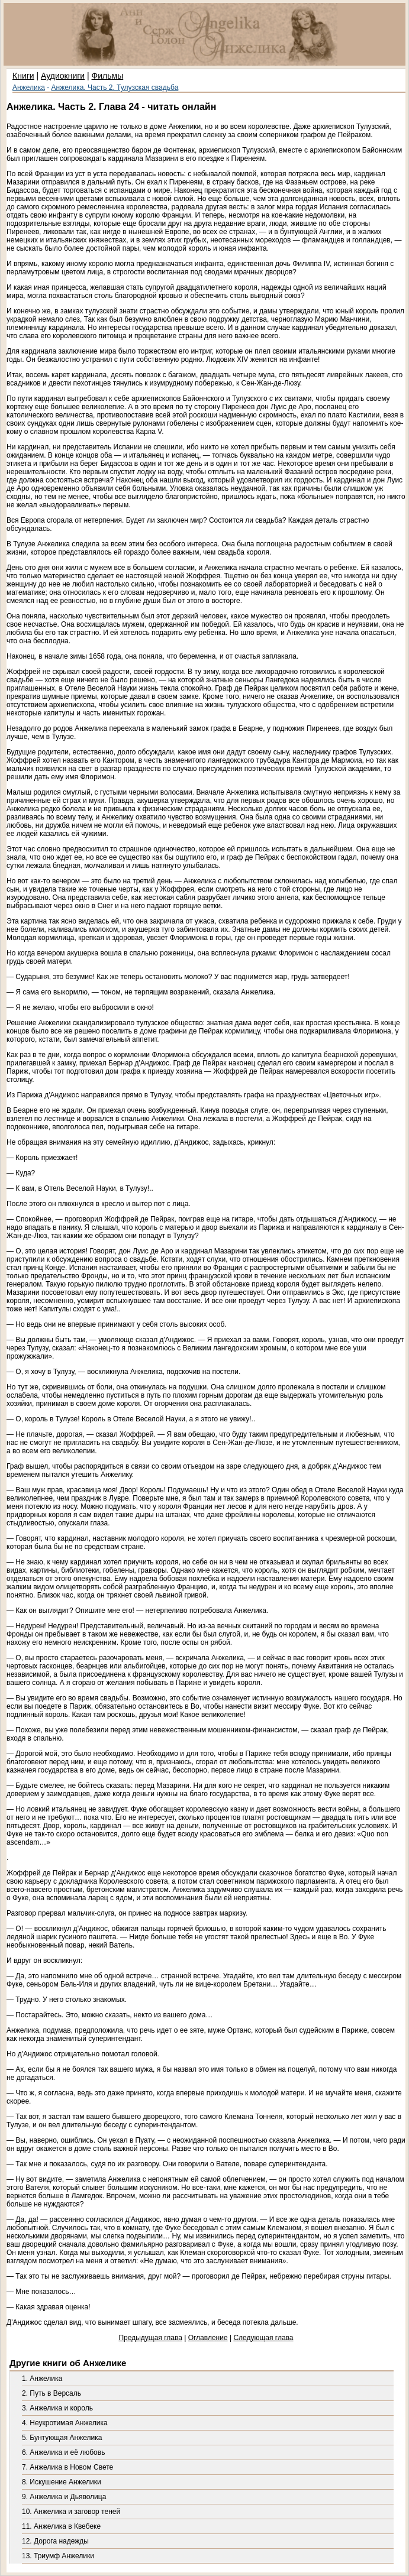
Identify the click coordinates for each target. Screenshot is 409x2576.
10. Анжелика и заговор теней (71, 2511)
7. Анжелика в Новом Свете (67, 2467)
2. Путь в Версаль (51, 2393)
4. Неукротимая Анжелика (65, 2423)
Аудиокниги (63, 75)
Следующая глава (263, 2338)
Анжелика (28, 87)
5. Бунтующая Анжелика (62, 2438)
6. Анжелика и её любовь (63, 2452)
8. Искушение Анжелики (61, 2482)
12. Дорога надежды (55, 2541)
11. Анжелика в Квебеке (61, 2526)
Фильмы (108, 75)
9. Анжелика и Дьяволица (64, 2497)
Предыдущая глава (150, 2338)
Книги (23, 75)
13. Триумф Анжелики (58, 2556)
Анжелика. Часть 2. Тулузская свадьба (115, 87)
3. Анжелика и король (57, 2408)
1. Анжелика (42, 2378)
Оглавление (208, 2338)
